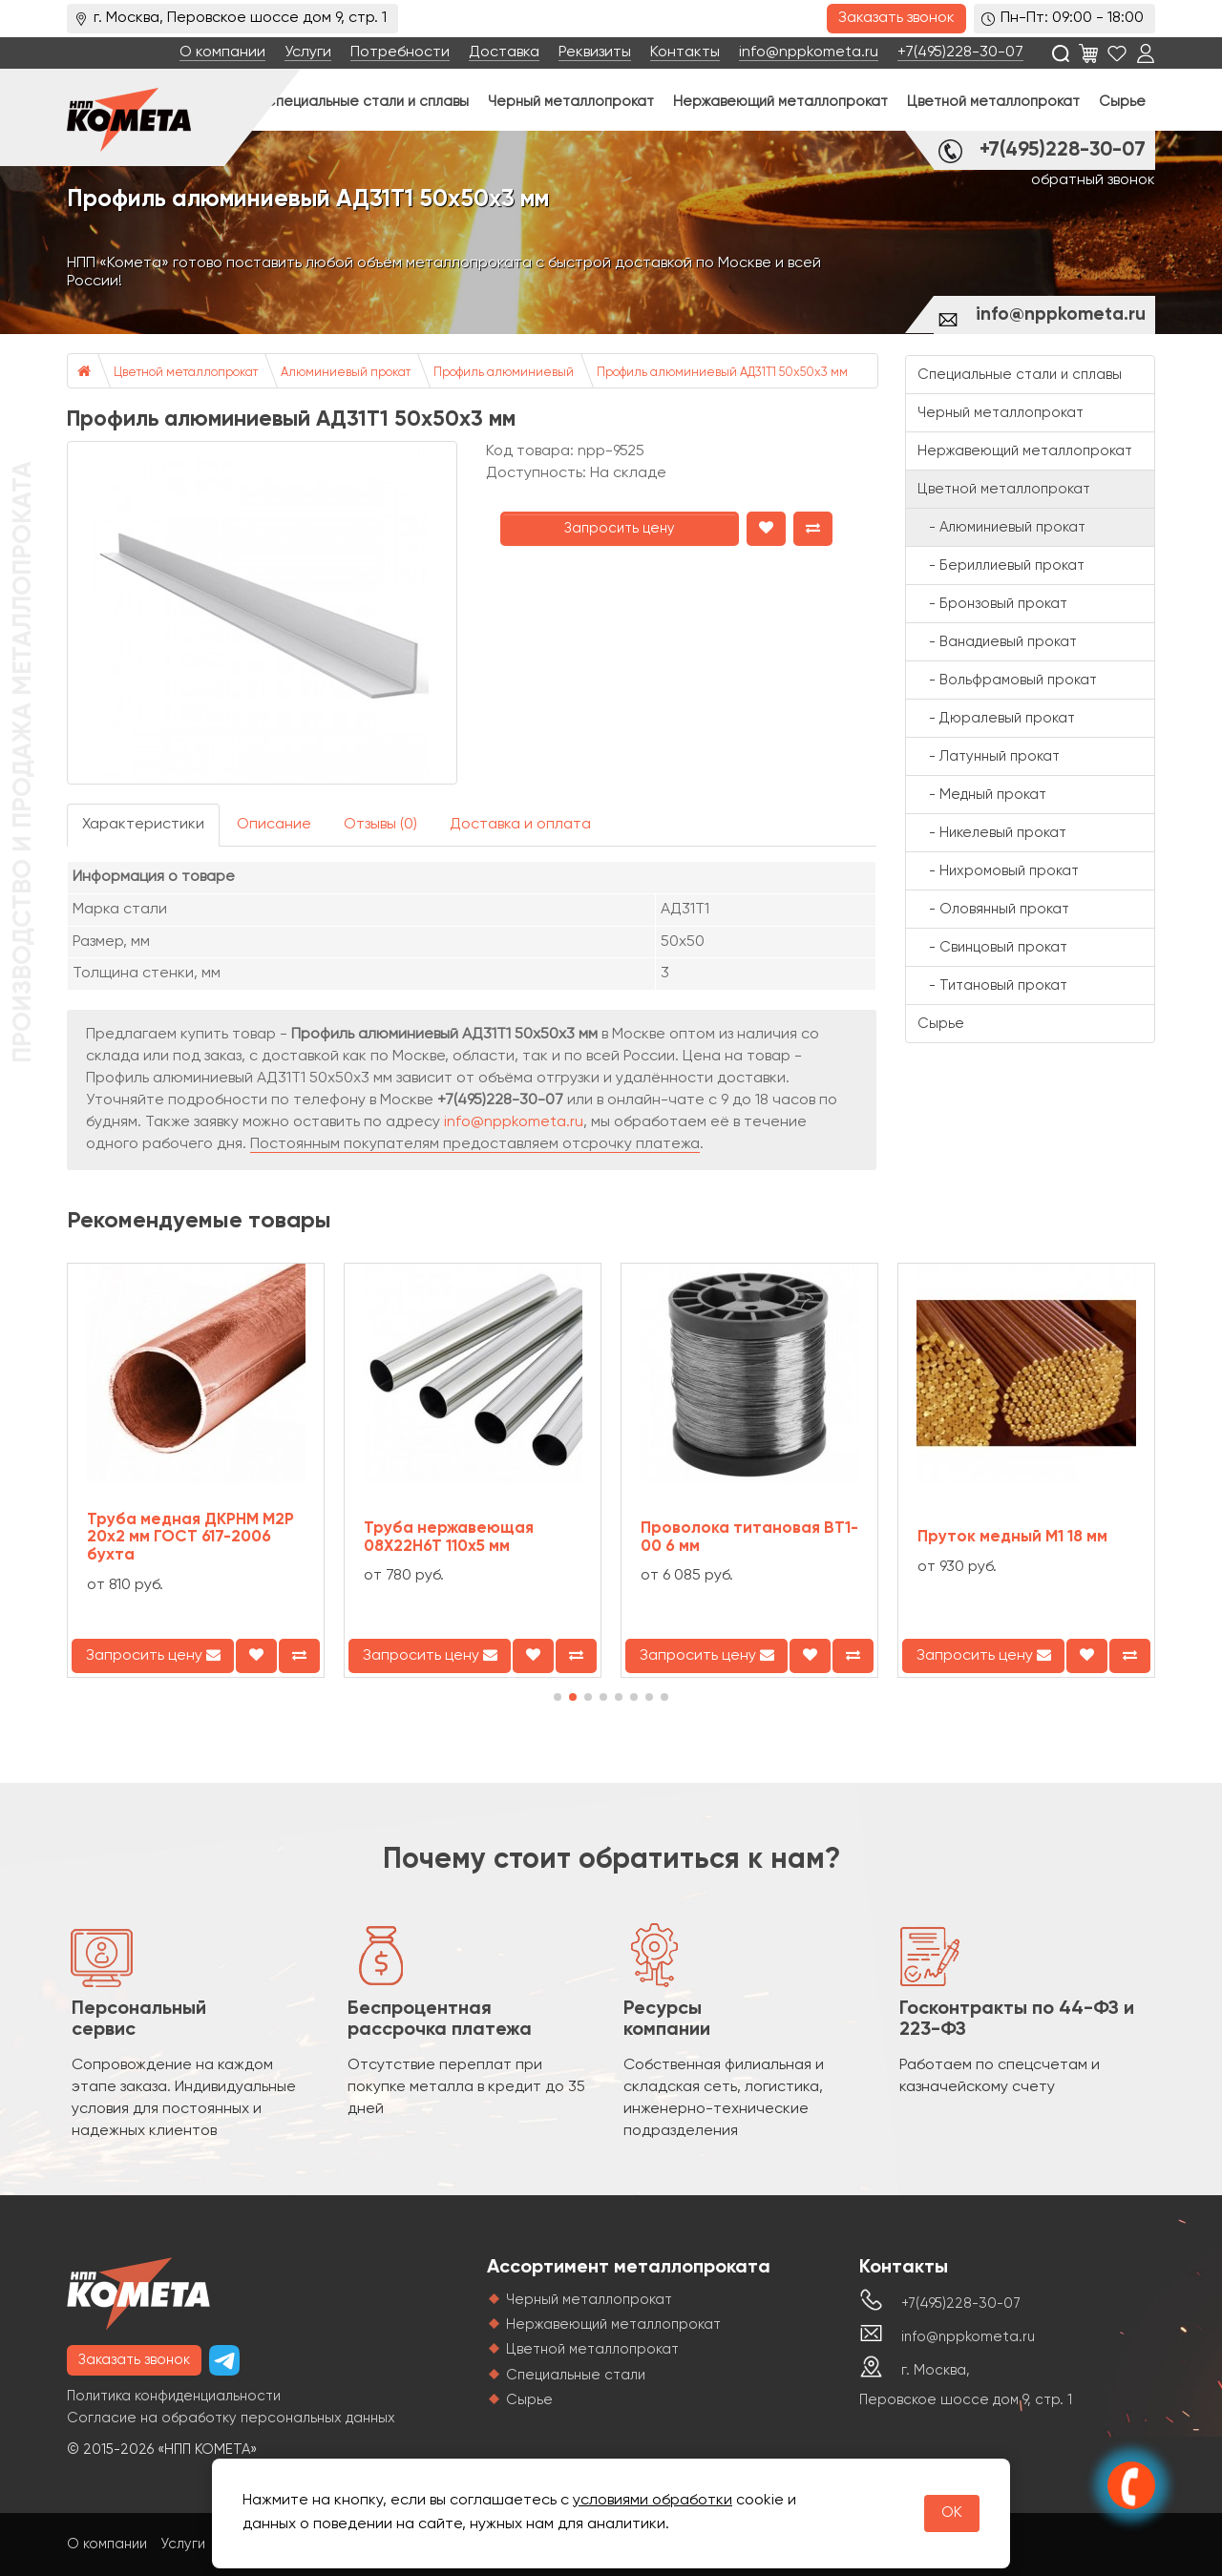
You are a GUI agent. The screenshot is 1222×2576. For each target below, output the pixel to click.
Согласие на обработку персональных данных (231, 2418)
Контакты (685, 52)
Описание (274, 824)
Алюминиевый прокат (346, 373)
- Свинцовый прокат (992, 947)
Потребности (400, 52)
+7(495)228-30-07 (960, 52)
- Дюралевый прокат (996, 718)
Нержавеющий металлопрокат (780, 101)
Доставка (504, 52)
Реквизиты (594, 52)
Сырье (1122, 101)
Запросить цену (619, 528)
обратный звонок (1093, 180)
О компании (222, 52)
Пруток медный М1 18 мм (1012, 1537)
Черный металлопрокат (571, 101)
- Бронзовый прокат (992, 604)
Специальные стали (575, 2375)
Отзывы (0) (380, 824)
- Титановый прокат (992, 985)
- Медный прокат (981, 794)
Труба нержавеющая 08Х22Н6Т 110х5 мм (449, 1537)
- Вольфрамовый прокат (1007, 680)
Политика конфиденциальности (174, 2396)
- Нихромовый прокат (998, 871)
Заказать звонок (896, 18)
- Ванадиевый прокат (997, 642)
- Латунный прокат (988, 756)
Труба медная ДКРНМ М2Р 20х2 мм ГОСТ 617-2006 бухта (190, 1537)
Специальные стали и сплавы (366, 101)
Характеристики (143, 824)
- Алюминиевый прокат (1001, 527)
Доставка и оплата (520, 824)
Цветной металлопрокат (993, 101)
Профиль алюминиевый (503, 373)
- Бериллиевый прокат (1001, 565)
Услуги (307, 52)
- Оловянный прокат (993, 909)
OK (951, 2513)
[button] (557, 1697)
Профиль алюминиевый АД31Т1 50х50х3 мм (722, 373)
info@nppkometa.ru (808, 52)
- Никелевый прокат (991, 833)
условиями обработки (652, 2500)
